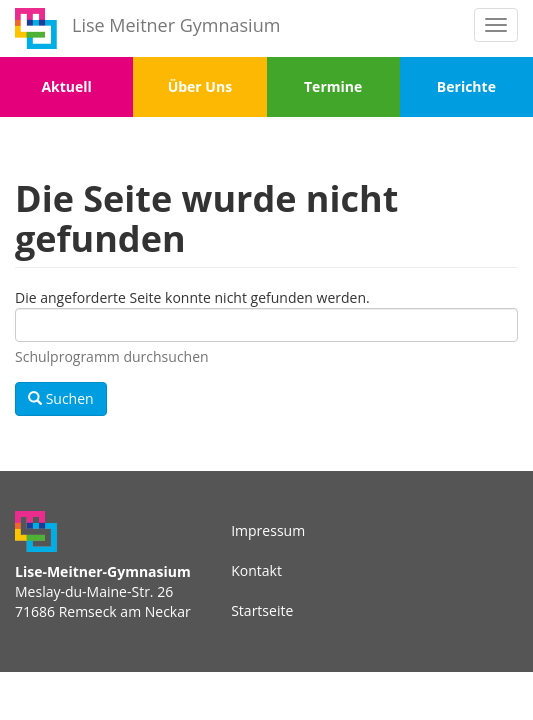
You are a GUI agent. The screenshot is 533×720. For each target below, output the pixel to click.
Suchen (61, 398)
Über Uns (200, 86)
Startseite (262, 610)
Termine (333, 86)
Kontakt (256, 570)
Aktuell (66, 86)
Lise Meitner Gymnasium (176, 25)
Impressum (268, 530)
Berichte (466, 86)
